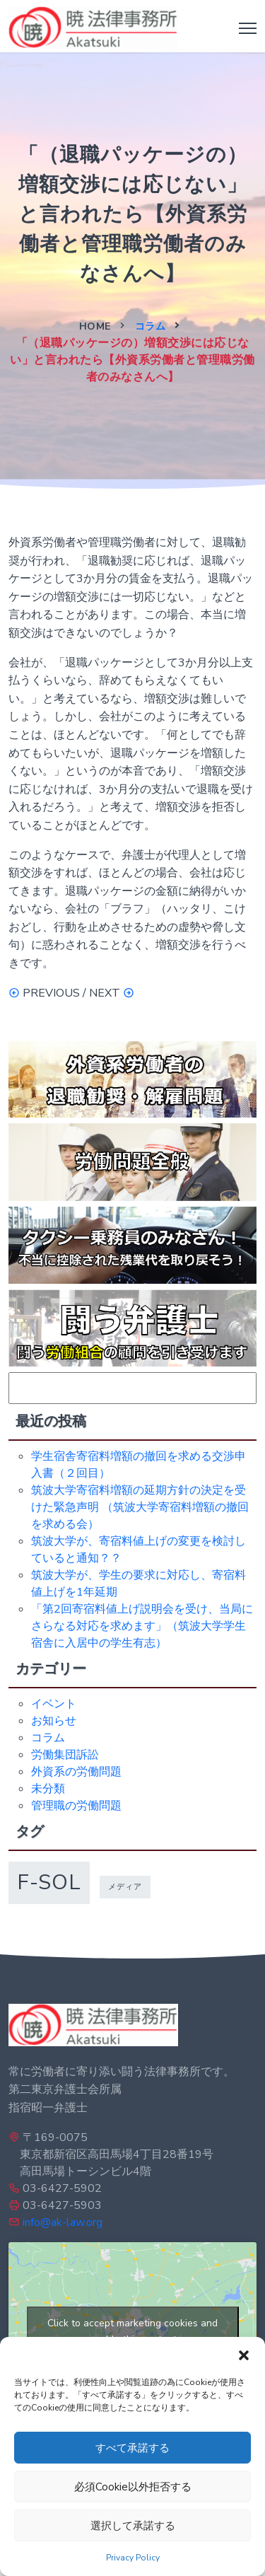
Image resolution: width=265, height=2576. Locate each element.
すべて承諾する (132, 2448)
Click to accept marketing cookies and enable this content (132, 2331)
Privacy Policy (133, 2557)
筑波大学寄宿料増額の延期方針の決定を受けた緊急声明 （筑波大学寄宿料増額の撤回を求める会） (140, 1507)
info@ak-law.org (62, 2222)
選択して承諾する (132, 2526)
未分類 (48, 1789)
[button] (244, 2355)
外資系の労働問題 (76, 1772)
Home (95, 326)
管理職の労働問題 (76, 1806)
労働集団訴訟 (65, 1755)
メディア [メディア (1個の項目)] (125, 1886)
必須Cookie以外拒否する (133, 2487)
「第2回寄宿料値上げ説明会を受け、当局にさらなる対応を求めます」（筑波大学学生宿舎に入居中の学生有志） (142, 1626)
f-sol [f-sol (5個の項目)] (49, 1882)
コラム (150, 326)
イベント (53, 1704)
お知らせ (53, 1721)
